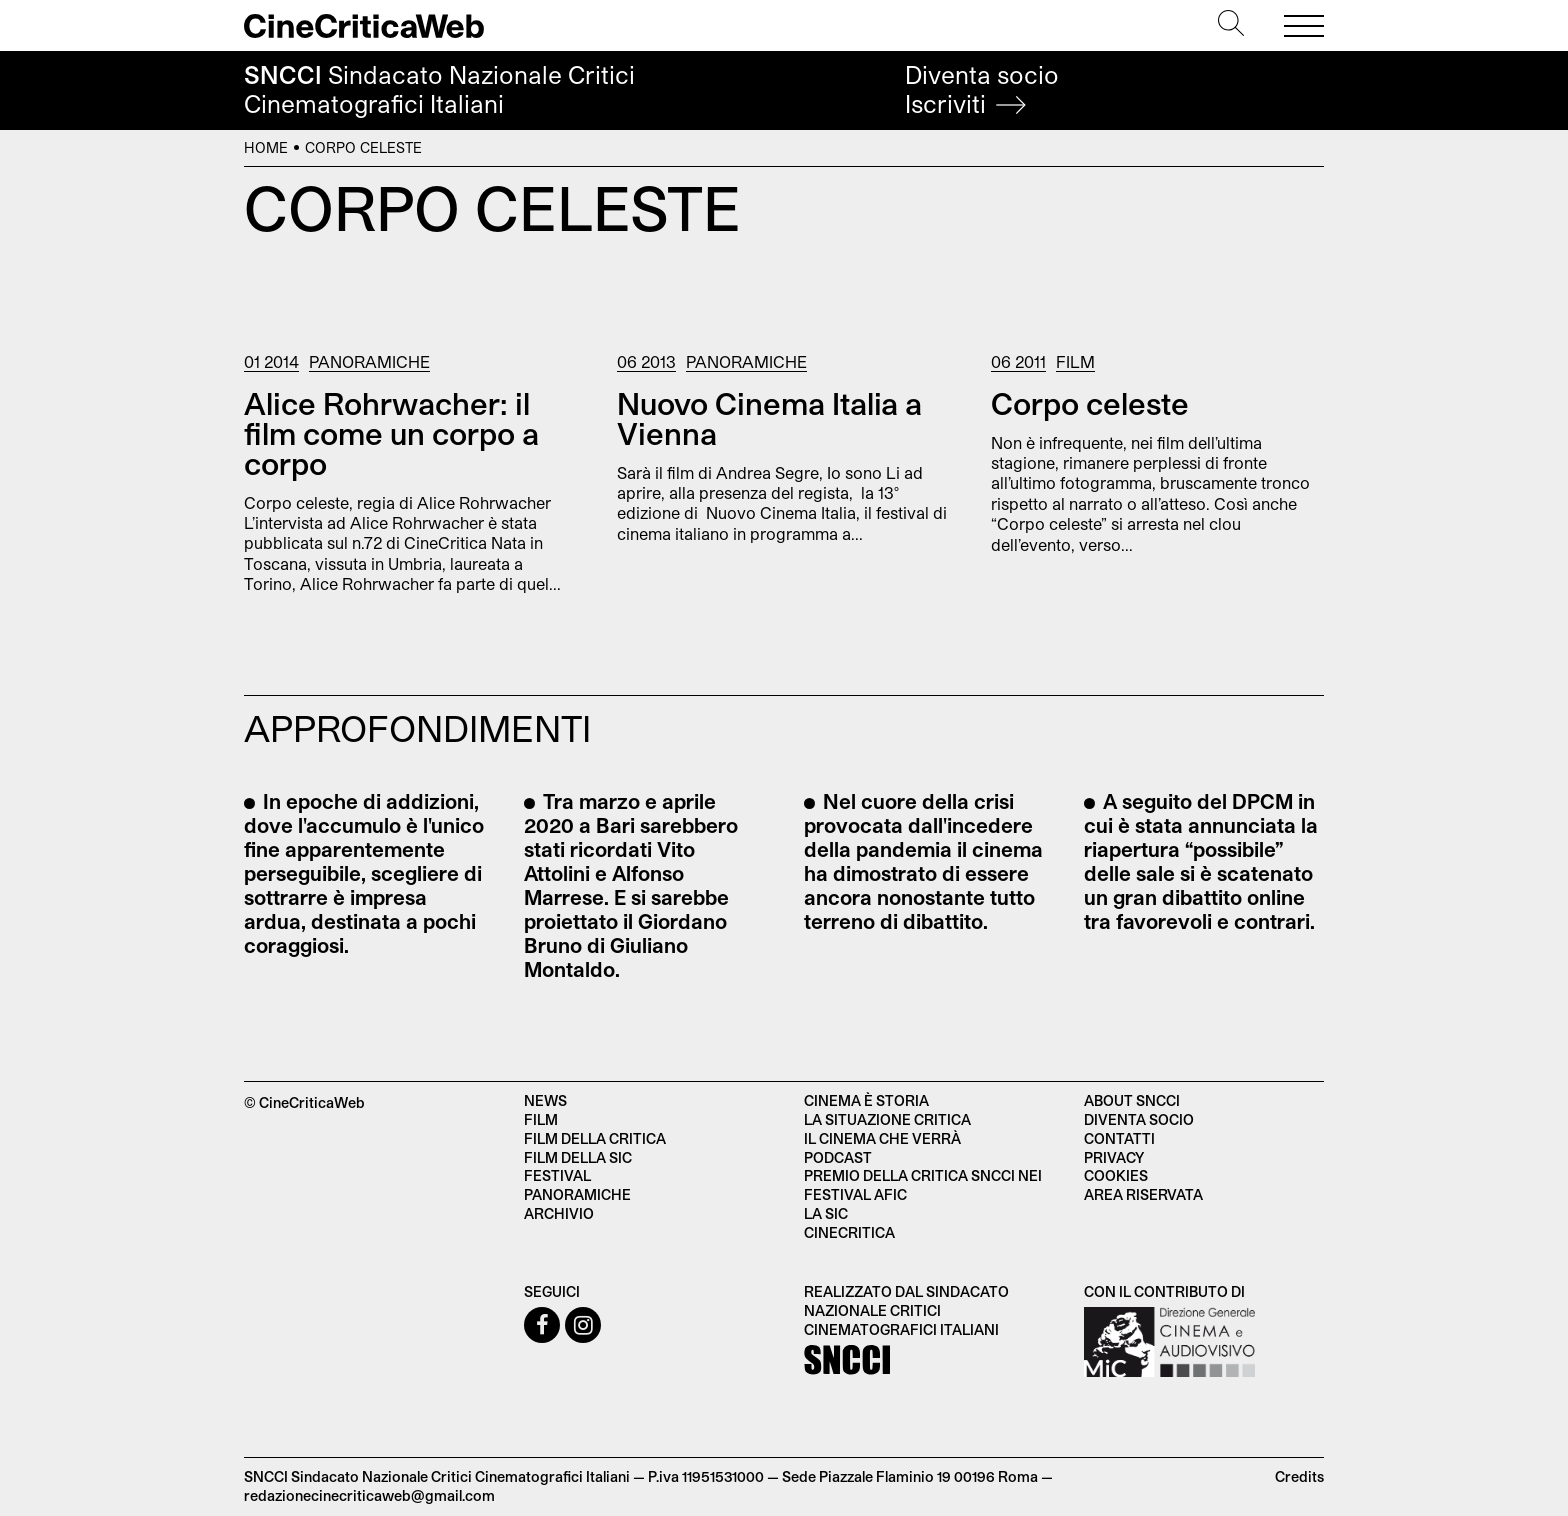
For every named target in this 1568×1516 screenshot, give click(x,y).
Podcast (838, 1157)
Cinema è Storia (866, 1100)
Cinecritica (849, 1232)
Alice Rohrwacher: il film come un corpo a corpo (391, 433)
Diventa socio (982, 89)
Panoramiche (369, 361)
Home (266, 147)
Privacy (1114, 1157)
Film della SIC (578, 1157)
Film (1075, 361)
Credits (1299, 1476)
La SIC (826, 1213)
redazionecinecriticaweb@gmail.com (369, 1495)
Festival (557, 1175)
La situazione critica (887, 1119)
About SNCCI (1132, 1100)
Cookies (1116, 1175)
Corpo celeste (1090, 403)
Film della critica (595, 1138)
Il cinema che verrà (882, 1138)
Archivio (559, 1213)
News (545, 1100)
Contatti (1119, 1138)
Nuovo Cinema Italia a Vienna (769, 418)
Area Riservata (1143, 1194)
